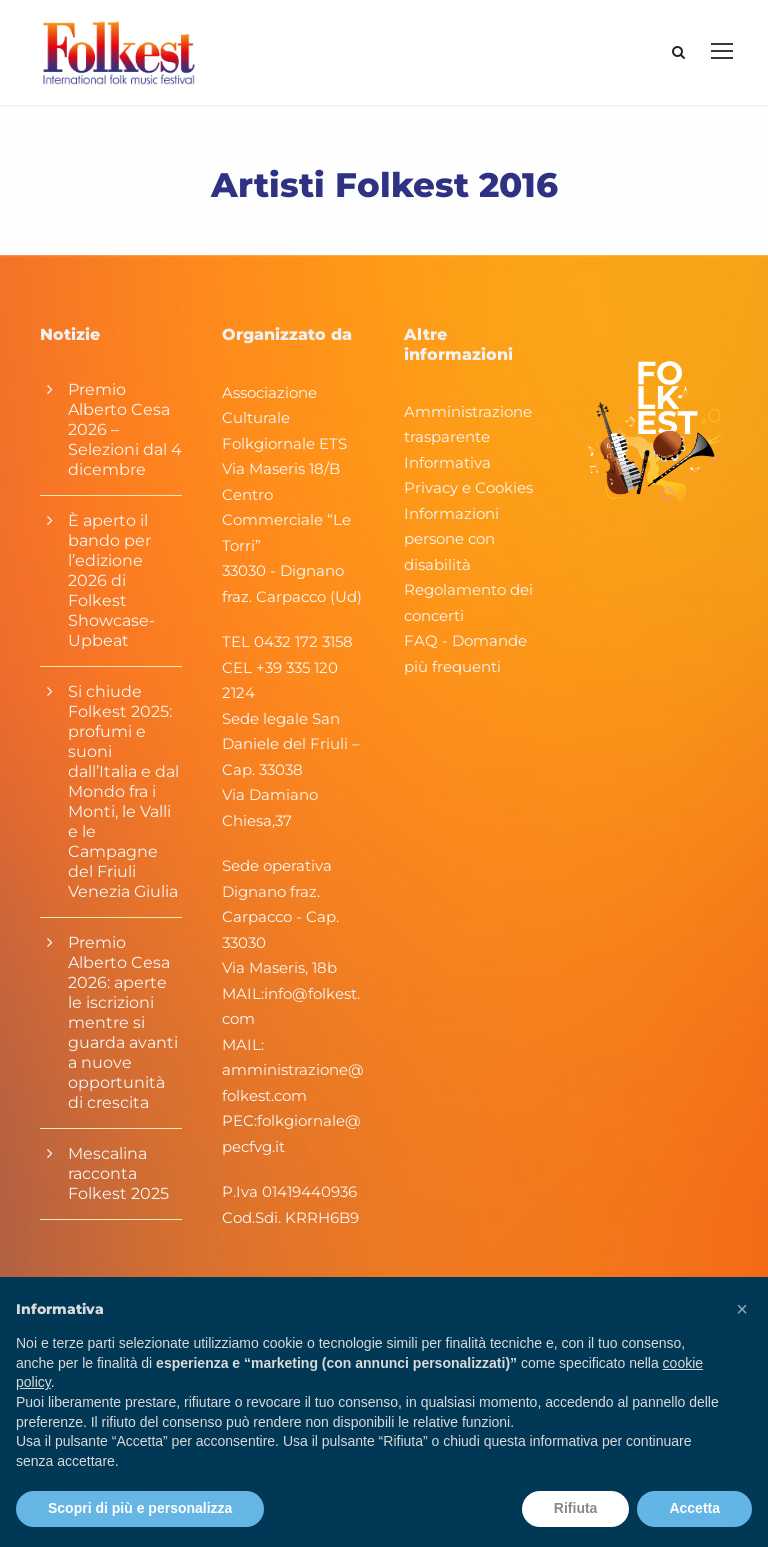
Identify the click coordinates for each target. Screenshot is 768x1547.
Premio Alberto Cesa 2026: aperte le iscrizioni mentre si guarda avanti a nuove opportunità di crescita (123, 1022)
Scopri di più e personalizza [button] (140, 1508)
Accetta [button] (694, 1508)
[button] (742, 1309)
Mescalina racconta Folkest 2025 (118, 1173)
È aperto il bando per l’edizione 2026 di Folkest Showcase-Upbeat (111, 580)
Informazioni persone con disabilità (451, 539)
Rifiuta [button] (576, 1508)
